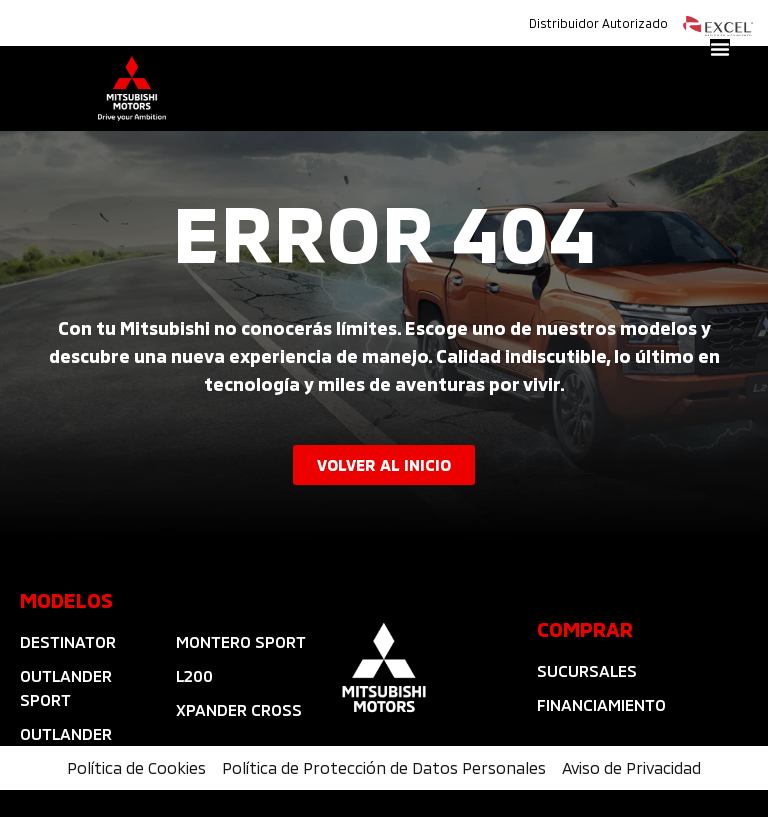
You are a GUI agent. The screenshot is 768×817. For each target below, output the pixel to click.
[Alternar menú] (720, 49)
